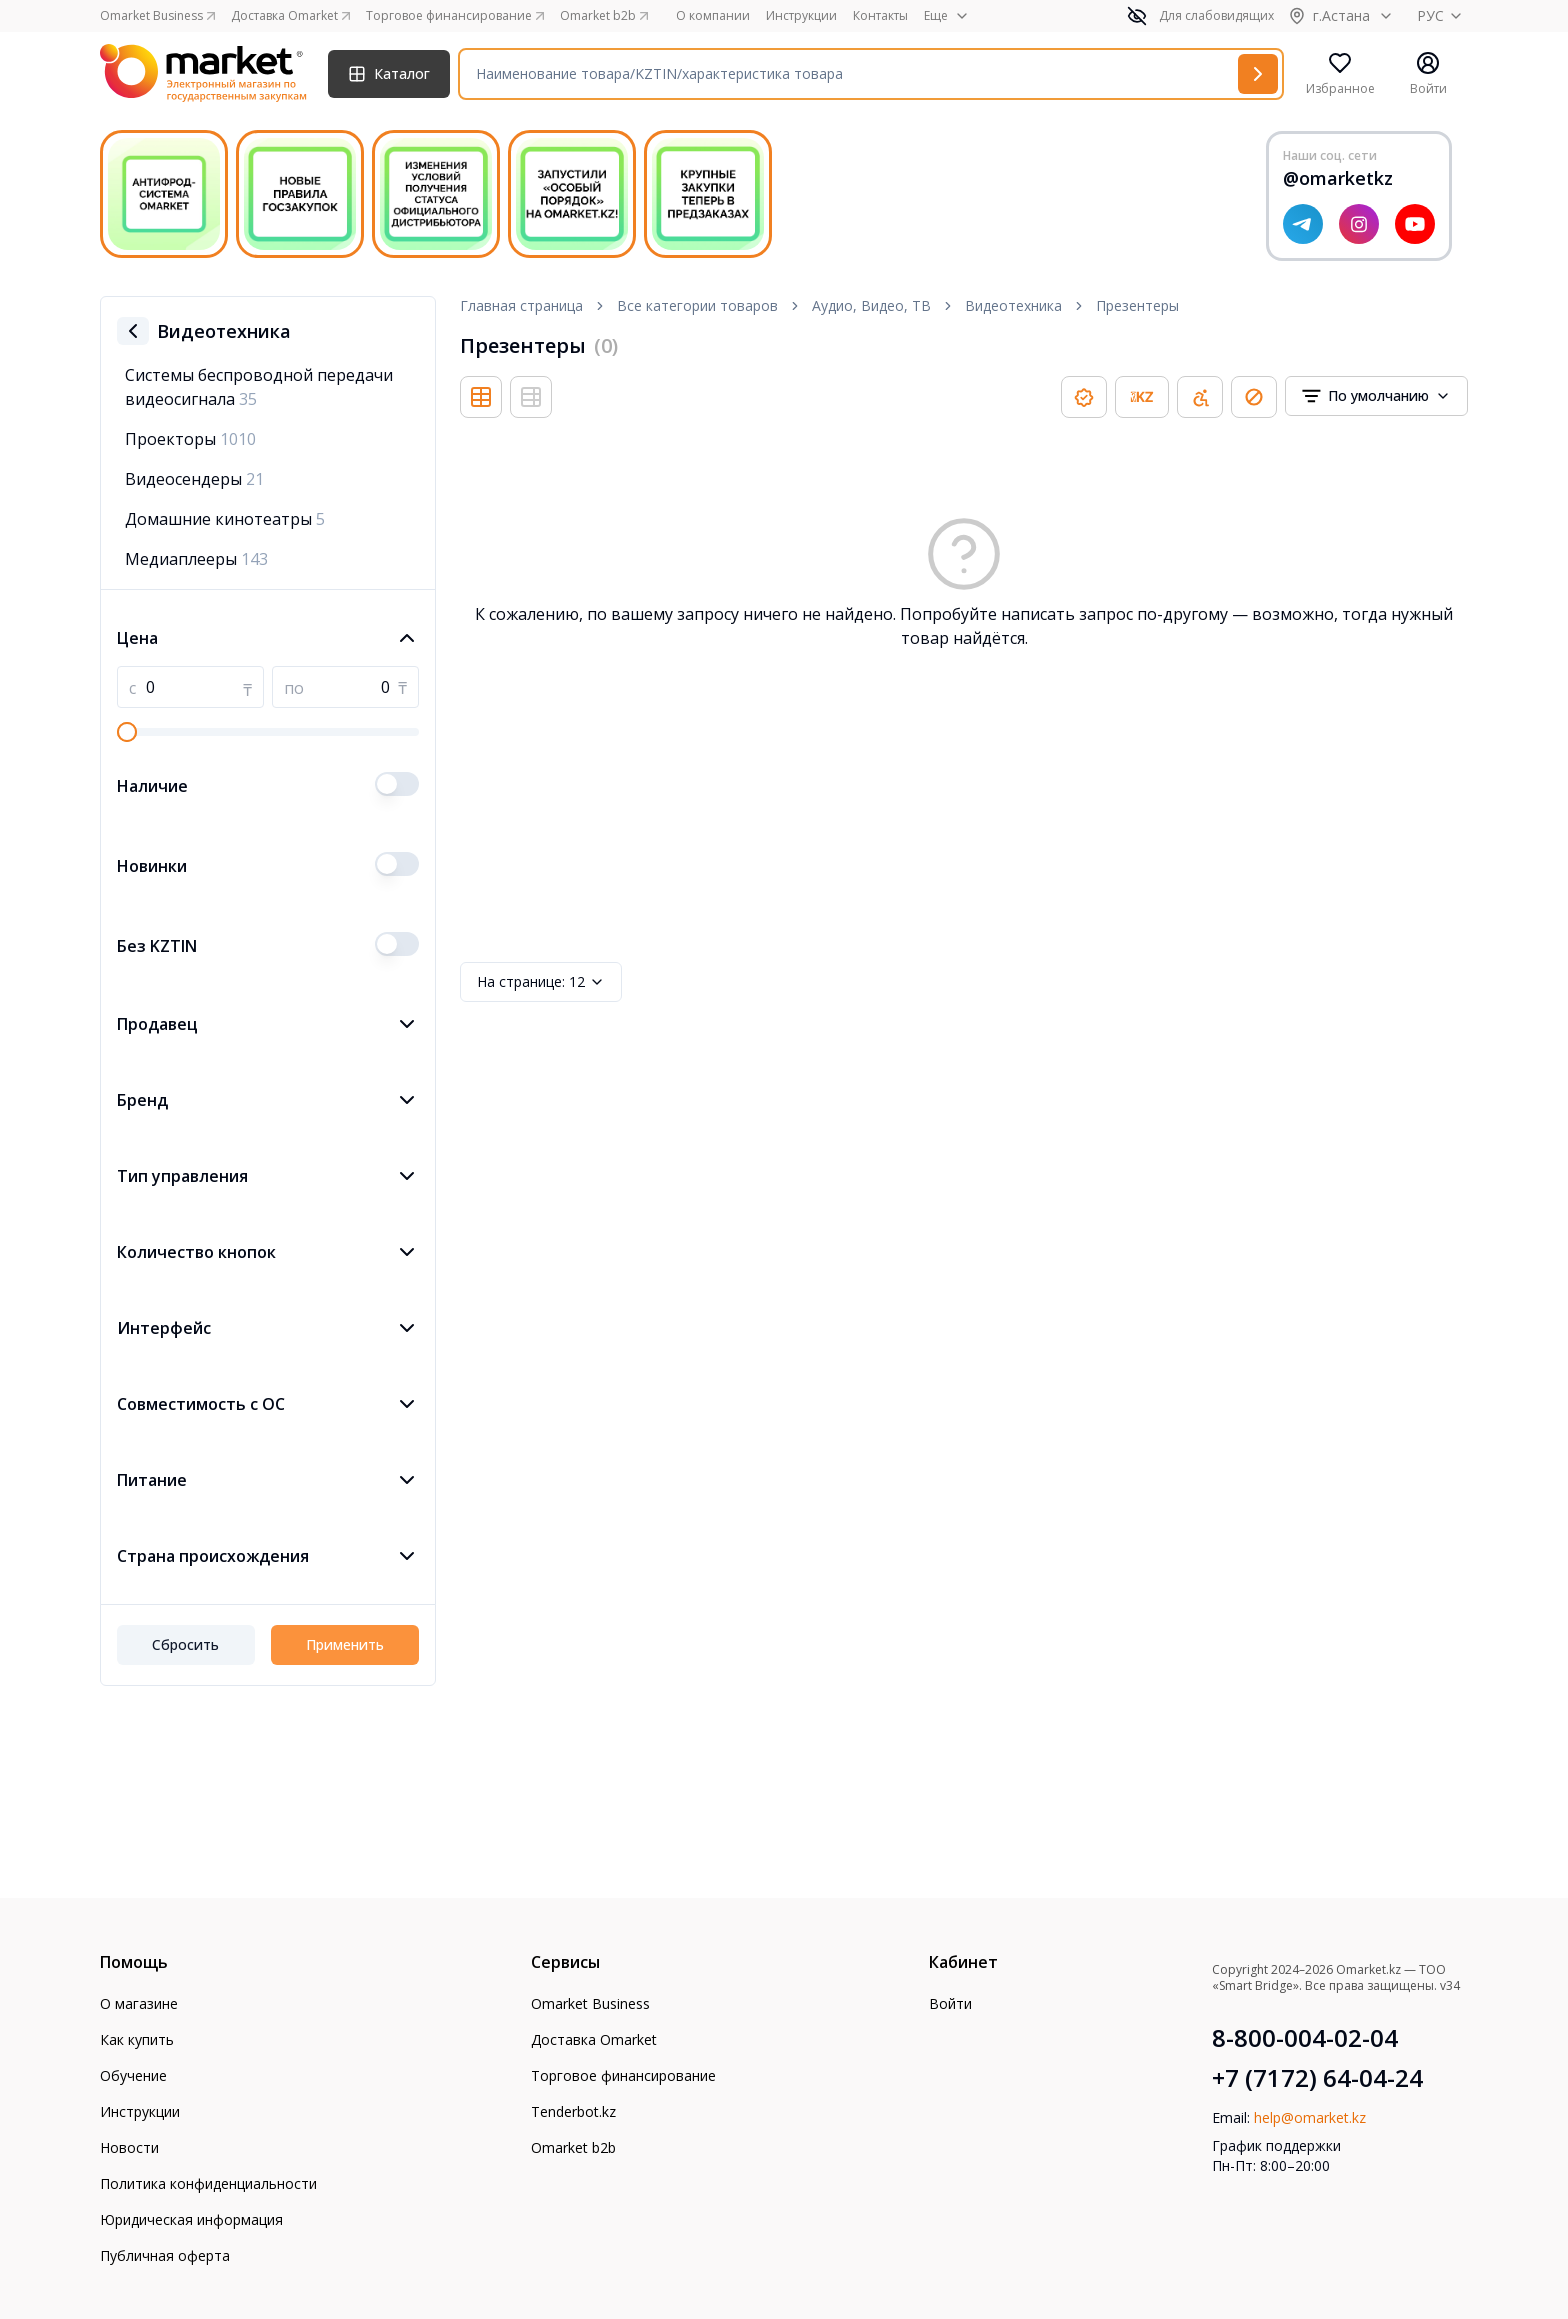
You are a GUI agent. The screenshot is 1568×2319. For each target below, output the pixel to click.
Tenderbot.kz (573, 2111)
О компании (713, 16)
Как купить (137, 2039)
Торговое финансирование (623, 2075)
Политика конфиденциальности (208, 2183)
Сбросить (185, 1644)
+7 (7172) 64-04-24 (1317, 2078)
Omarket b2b (573, 2147)
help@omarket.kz (1310, 2117)
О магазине (139, 2003)
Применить (345, 1644)
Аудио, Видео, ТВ (871, 305)
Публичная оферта (165, 2255)
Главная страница (521, 305)
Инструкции (801, 16)
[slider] (127, 732)
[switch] (397, 784)
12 (541, 982)
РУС (1442, 15)
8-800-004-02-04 (1305, 2038)
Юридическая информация (191, 2219)
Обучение (133, 2075)
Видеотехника (1013, 305)
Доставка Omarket (594, 2039)
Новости (129, 2147)
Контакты (880, 16)
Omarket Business (590, 2003)
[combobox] (1376, 396)
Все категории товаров (697, 305)
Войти (950, 2003)
